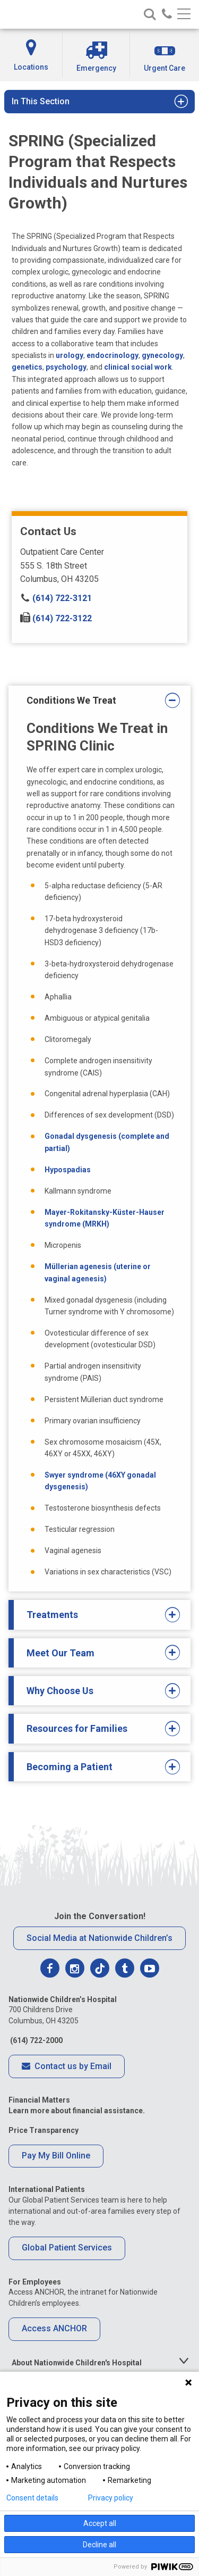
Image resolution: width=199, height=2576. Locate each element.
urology (69, 355)
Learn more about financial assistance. (76, 2110)
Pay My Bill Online (56, 2155)
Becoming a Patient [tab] (96, 1767)
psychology (66, 367)
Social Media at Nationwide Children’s (99, 1938)
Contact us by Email (66, 2067)
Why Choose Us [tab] (96, 1691)
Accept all (99, 2523)
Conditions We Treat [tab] (96, 700)
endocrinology (112, 355)
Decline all (99, 2544)
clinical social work (138, 367)
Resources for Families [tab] (96, 1729)
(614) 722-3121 (56, 598)
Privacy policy (110, 2498)
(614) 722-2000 (35, 2040)
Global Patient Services (67, 2247)
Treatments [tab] (96, 1615)
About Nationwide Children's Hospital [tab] (77, 2362)
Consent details (32, 2498)
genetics (27, 367)
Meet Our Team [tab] (96, 1653)
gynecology (162, 355)
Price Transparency (43, 2130)
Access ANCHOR (54, 2328)
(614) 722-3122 (56, 618)
